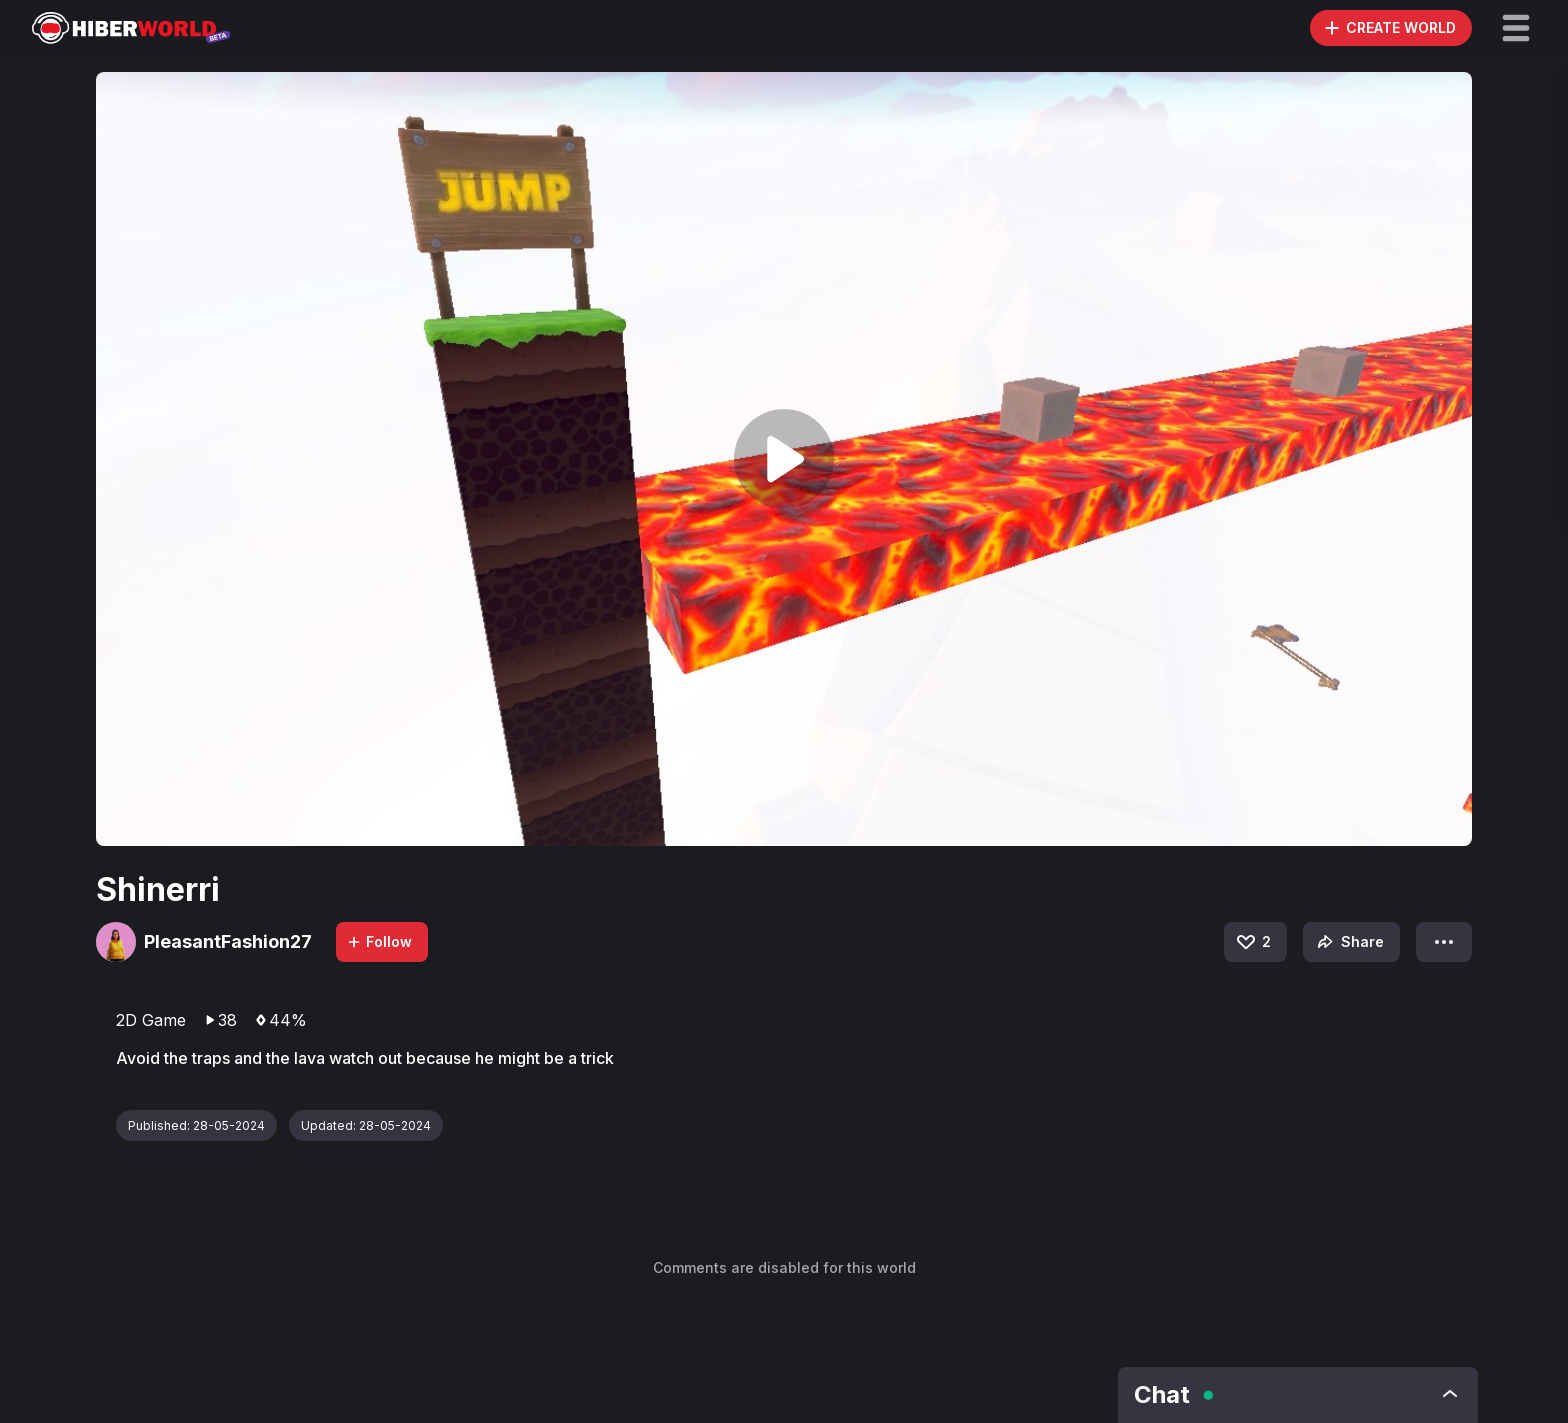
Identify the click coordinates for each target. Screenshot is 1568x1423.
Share (1348, 942)
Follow (379, 941)
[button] (1516, 28)
